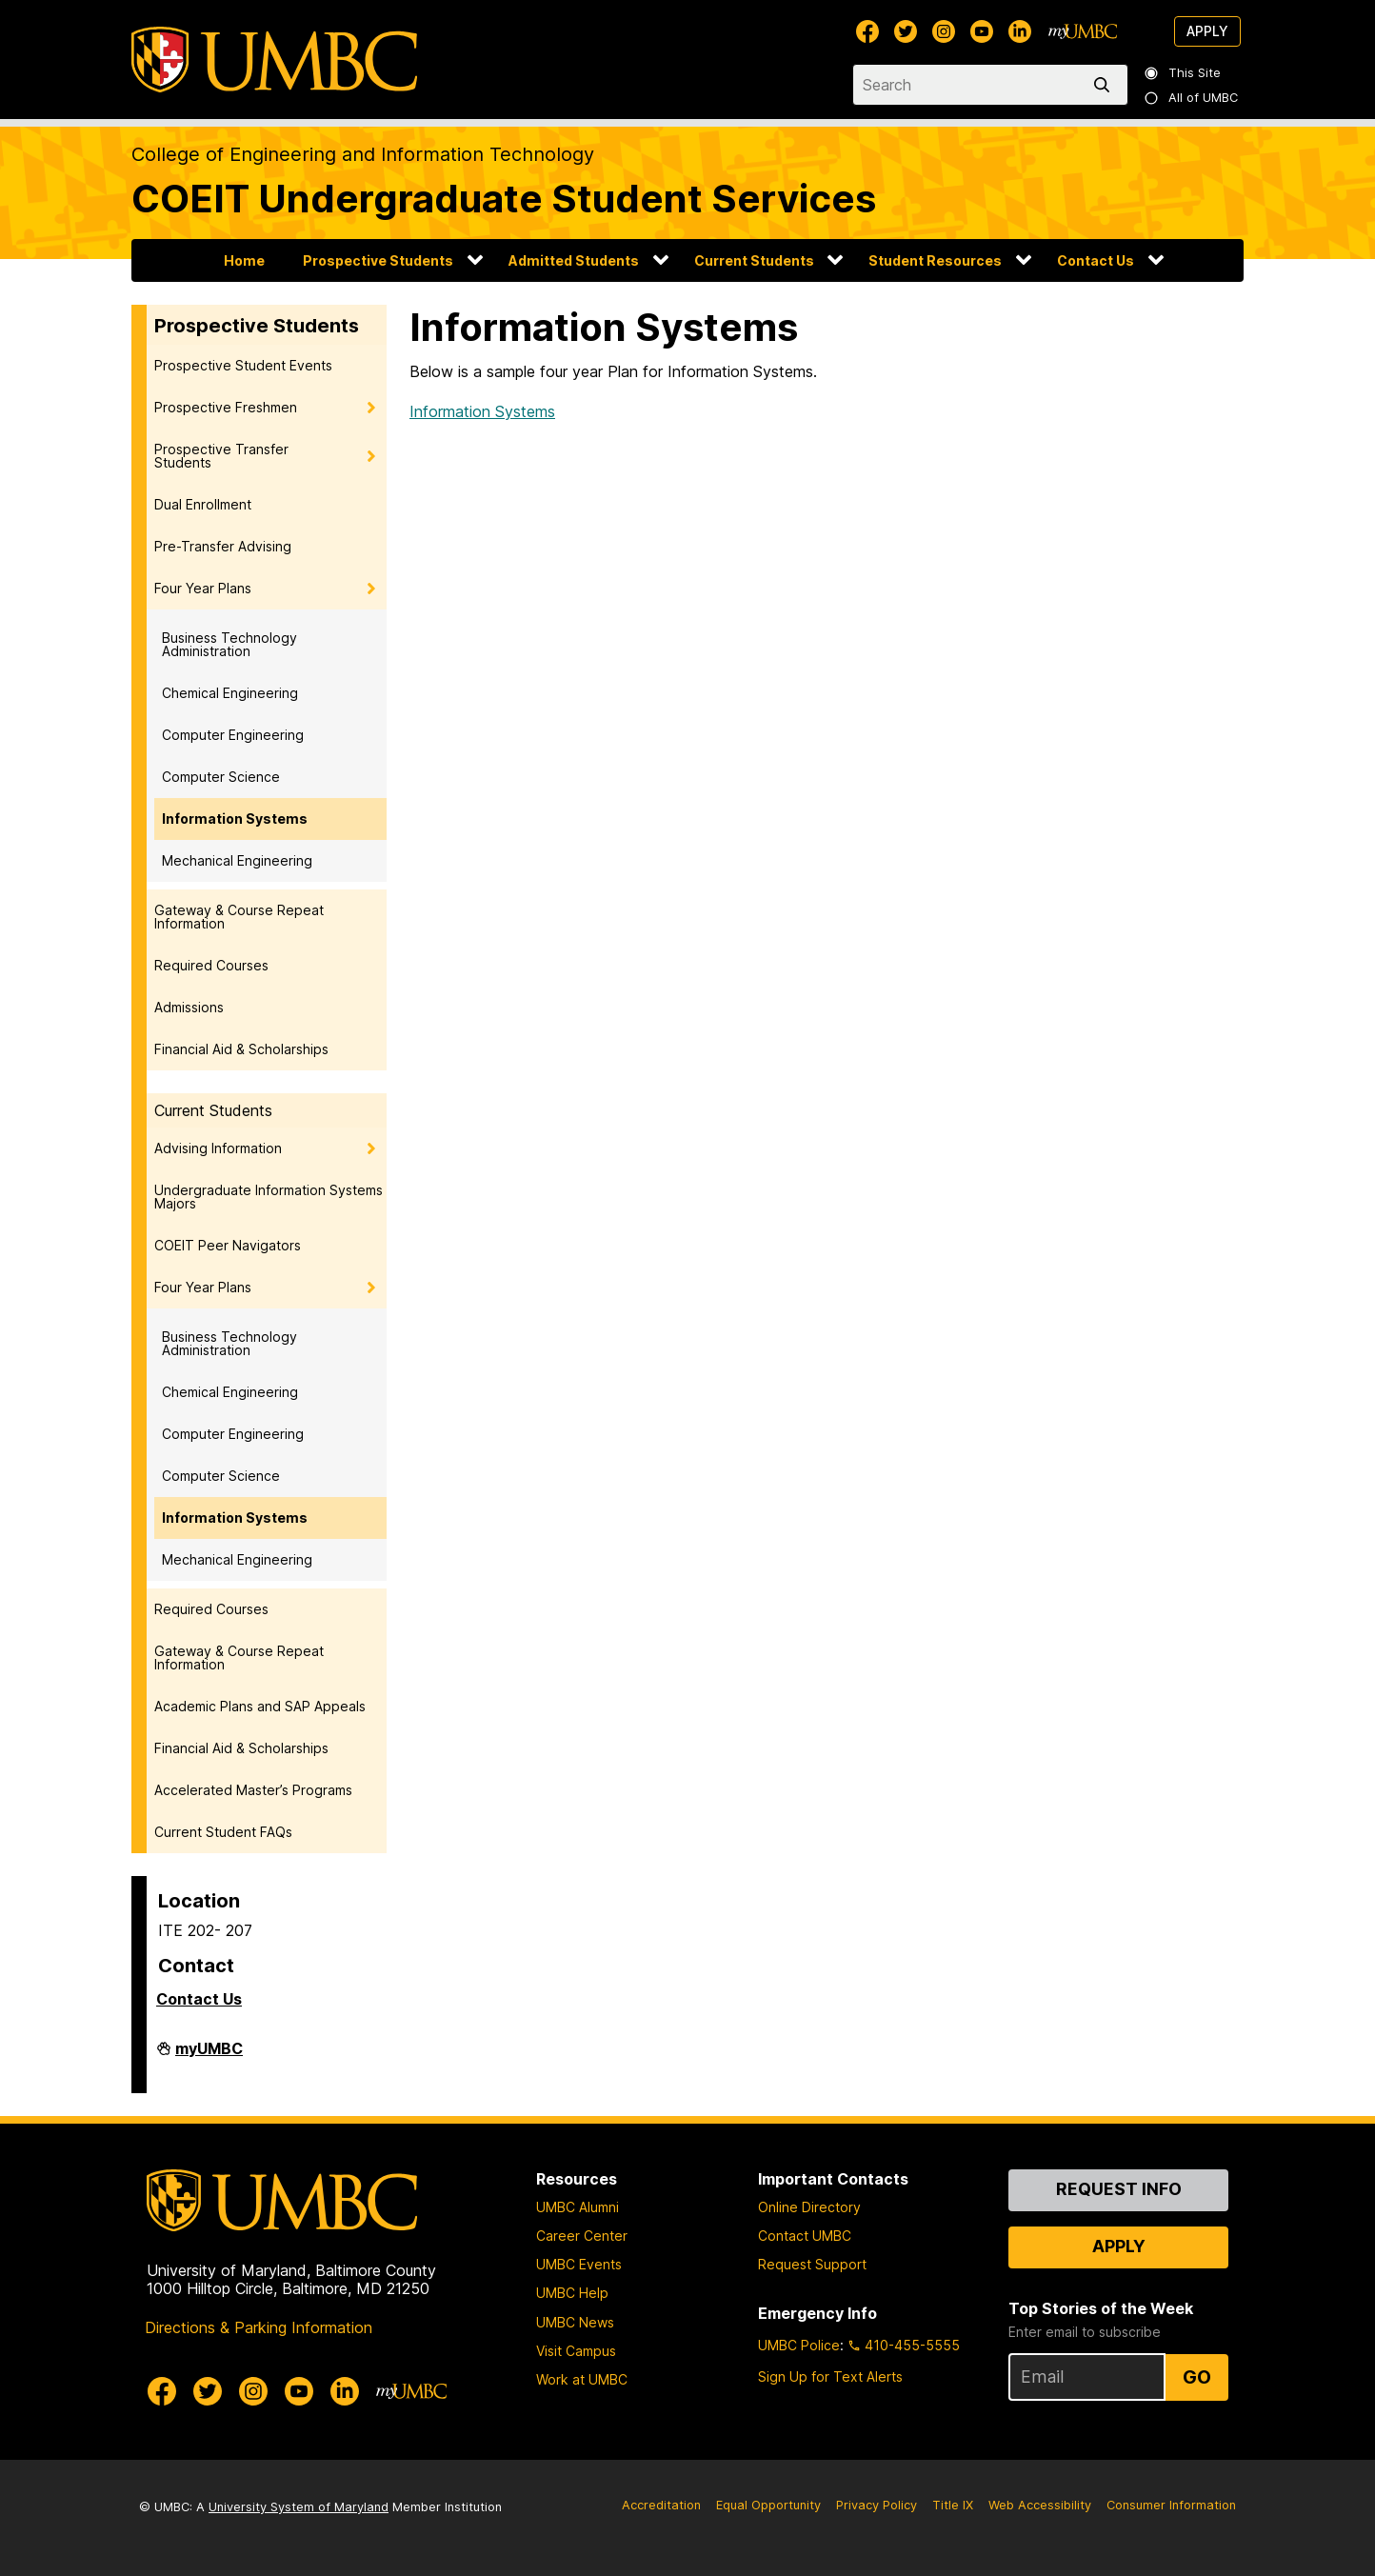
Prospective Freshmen (225, 407)
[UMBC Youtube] (982, 31)
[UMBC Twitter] (906, 31)
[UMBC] (274, 59)
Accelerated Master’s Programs (253, 1790)
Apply (1207, 31)
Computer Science (221, 777)
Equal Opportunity (768, 2505)
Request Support (812, 2264)
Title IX (952, 2505)
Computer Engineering (233, 735)
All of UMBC (1192, 97)
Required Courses (211, 965)
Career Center (582, 2235)
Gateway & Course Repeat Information (239, 916)
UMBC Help (572, 2293)
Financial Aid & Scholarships (241, 1049)
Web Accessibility (1039, 2505)
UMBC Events (579, 2264)
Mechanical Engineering (237, 860)
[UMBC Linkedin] (1020, 31)
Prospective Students (378, 260)
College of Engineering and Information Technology (362, 154)
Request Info (1119, 2189)
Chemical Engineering (230, 693)
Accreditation (661, 2505)
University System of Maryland (299, 2507)
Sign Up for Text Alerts (830, 2376)
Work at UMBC (582, 2379)
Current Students (754, 260)
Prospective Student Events (243, 365)
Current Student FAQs (223, 1832)
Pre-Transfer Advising (222, 546)
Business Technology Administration (229, 644)
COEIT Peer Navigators (227, 1245)
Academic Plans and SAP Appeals (260, 1706)
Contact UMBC (804, 2235)
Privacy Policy (876, 2505)
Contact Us (1095, 260)
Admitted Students (573, 260)
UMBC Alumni (577, 2207)
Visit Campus (576, 2351)
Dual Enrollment (202, 504)
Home (244, 260)
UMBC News (575, 2322)
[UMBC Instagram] (944, 31)
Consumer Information (1171, 2505)
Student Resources (935, 260)
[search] (1105, 85)
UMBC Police (799, 2345)
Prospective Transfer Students (221, 455)
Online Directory (809, 2207)
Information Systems (235, 818)
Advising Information (218, 1148)
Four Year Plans (202, 588)
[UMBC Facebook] (867, 31)
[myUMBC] (1083, 31)
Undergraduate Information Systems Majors (268, 1196)
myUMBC (209, 2056)
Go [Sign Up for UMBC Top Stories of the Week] (1197, 2377)
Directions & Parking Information (258, 2327)
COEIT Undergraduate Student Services (503, 198)
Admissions (189, 1007)
